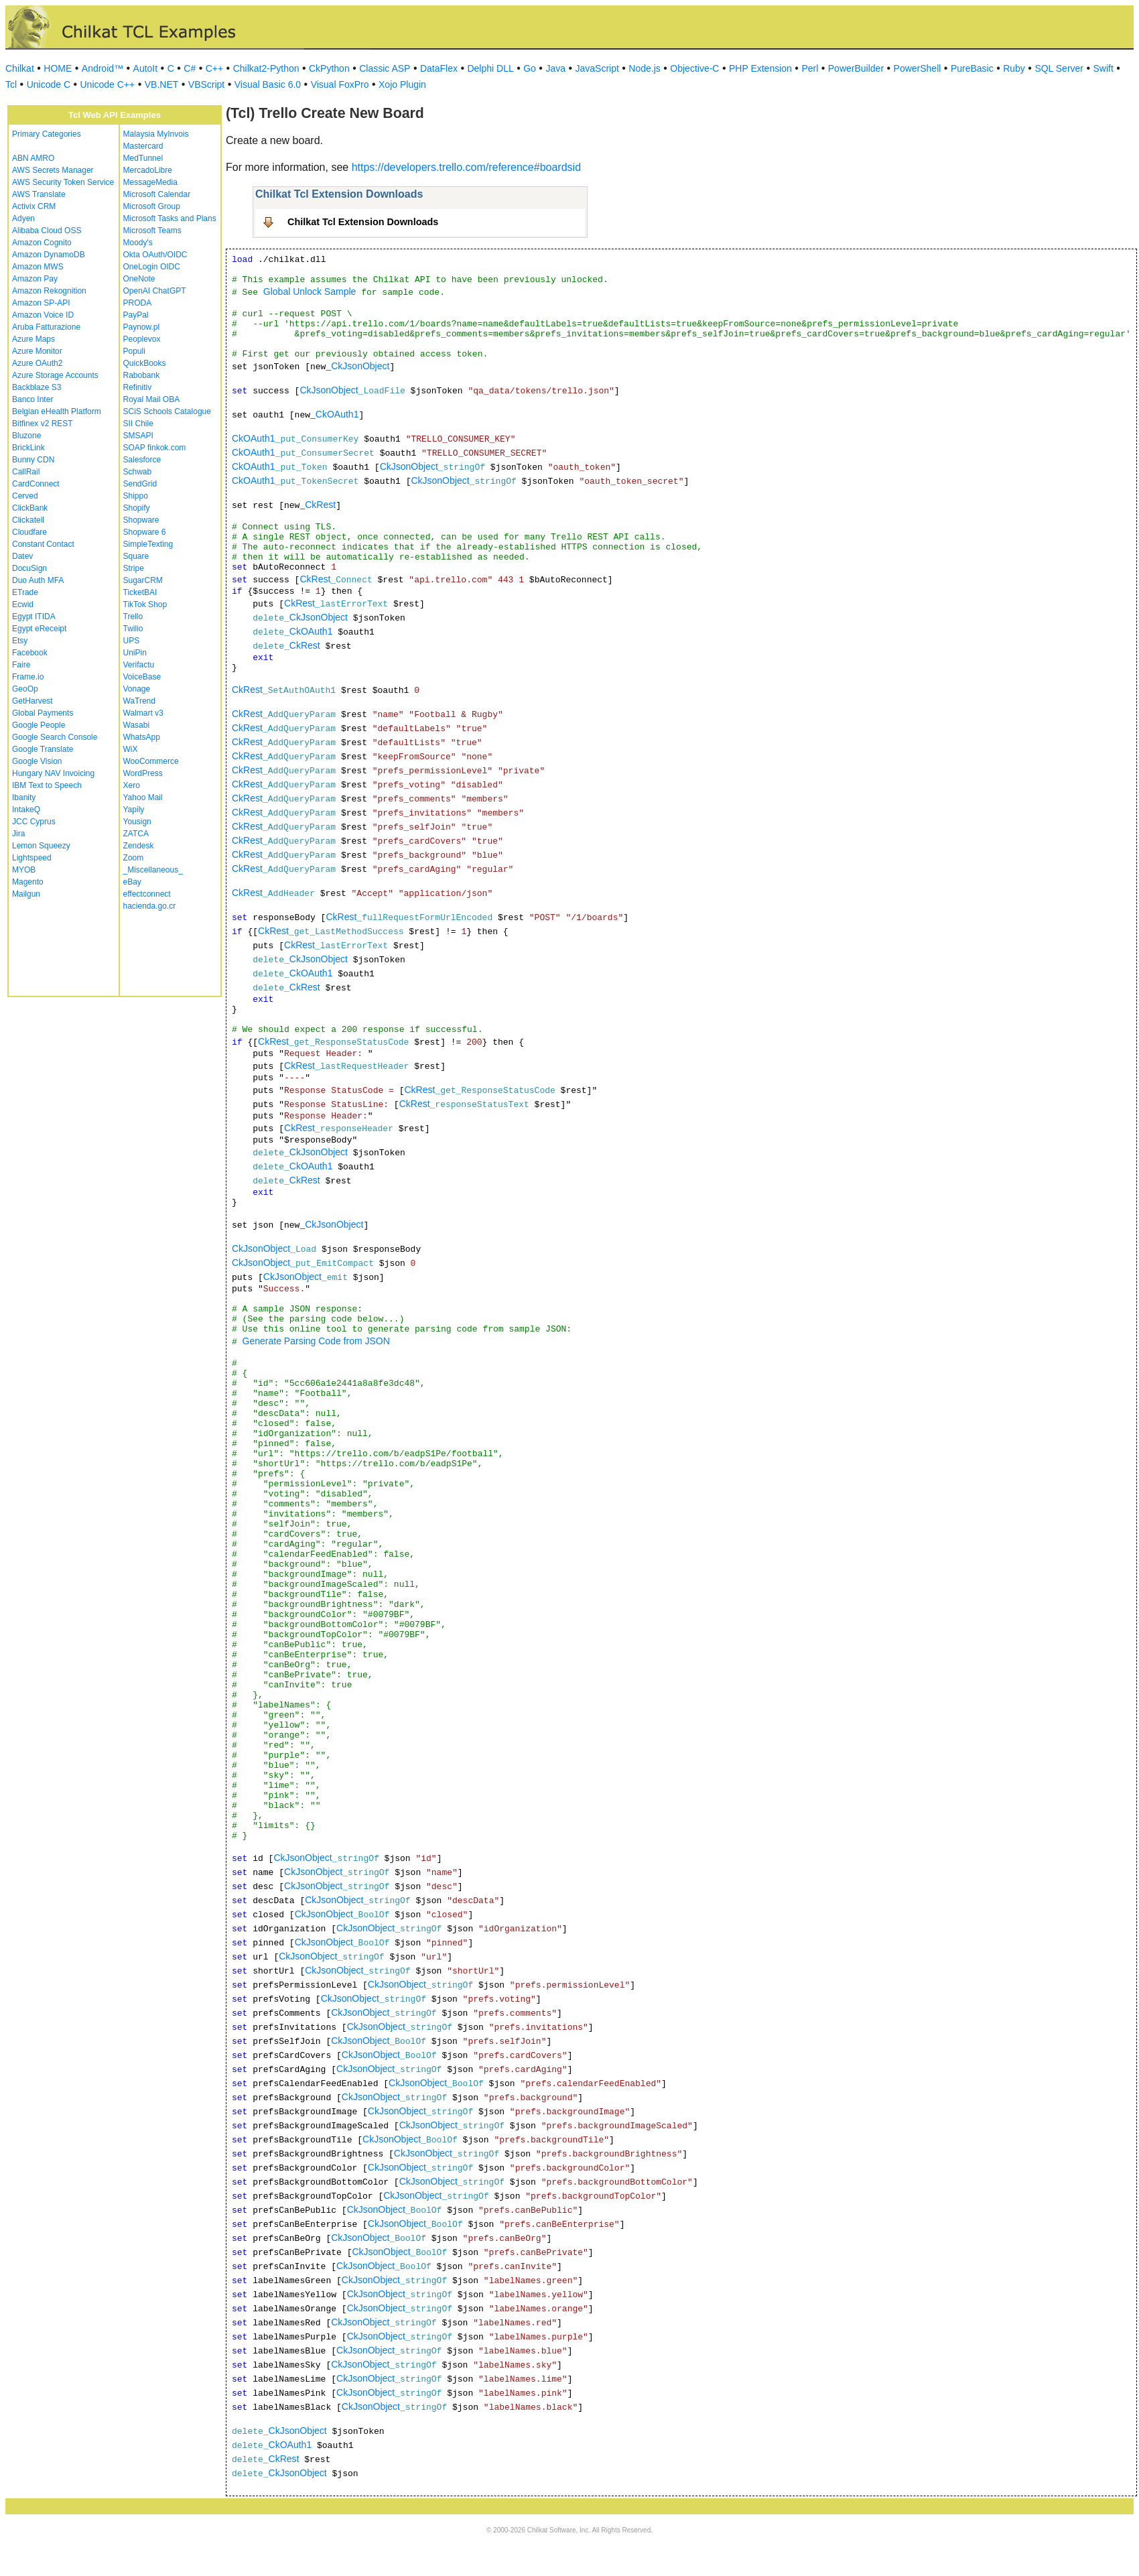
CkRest (320, 504)
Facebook (30, 652)
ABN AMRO (33, 158)
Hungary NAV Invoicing (53, 773)
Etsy (19, 640)
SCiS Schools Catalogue (167, 411)
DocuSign (29, 568)
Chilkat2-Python (266, 68)
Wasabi (136, 725)
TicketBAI (140, 592)
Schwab (137, 471)
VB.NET (162, 84)
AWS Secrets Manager (53, 170)
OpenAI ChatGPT (154, 291)
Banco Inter (32, 399)
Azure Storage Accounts (55, 375)
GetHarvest (32, 701)
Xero (131, 785)
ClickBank (30, 508)
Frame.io (28, 677)
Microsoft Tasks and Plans (169, 218)
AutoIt (145, 68)
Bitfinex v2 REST (42, 423)
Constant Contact (43, 544)
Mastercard (143, 146)
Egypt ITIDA (34, 616)
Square (136, 556)
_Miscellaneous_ (153, 870)
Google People (38, 725)
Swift (1103, 68)
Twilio (133, 628)
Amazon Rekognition (49, 291)
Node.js (644, 68)
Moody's (138, 242)
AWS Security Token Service (63, 182)
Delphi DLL (490, 68)
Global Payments (42, 713)
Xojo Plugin (402, 84)
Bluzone (26, 435)
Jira (18, 833)
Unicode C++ (107, 84)
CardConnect (36, 484)
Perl (809, 68)
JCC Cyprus (34, 821)
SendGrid (140, 484)
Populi (134, 351)
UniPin (135, 652)
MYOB (24, 870)
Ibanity (24, 797)
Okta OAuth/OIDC (155, 254)
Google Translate (42, 749)
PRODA (137, 303)
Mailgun (26, 894)
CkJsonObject (360, 366)
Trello (133, 616)
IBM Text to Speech (47, 785)
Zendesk (138, 845)
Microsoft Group (151, 206)
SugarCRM (143, 580)
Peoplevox (142, 339)
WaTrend (139, 701)
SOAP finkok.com (154, 447)
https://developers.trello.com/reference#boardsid (466, 167)
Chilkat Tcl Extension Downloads (362, 221)
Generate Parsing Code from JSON (316, 1341)
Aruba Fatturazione (46, 327)
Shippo (135, 496)
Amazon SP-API (41, 303)
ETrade (25, 592)
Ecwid (23, 604)
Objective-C (694, 68)
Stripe (133, 568)
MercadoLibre (147, 170)
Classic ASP (384, 68)
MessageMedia (150, 182)
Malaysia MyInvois (156, 134)
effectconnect (147, 894)
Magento (28, 882)
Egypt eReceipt (39, 628)
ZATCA (136, 833)
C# (190, 68)
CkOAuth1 (337, 414)
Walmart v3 (143, 713)
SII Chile (138, 423)
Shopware (141, 520)
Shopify (136, 508)
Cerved (25, 496)
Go (529, 68)
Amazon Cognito (42, 242)
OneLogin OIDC (151, 266)
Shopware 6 (144, 532)
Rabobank (141, 375)
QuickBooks (144, 363)
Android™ (102, 68)
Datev (22, 556)
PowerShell (917, 68)
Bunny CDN (33, 459)
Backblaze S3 (36, 387)
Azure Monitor (37, 351)
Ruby (1014, 68)
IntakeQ (26, 809)
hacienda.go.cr (149, 906)
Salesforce (142, 459)
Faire (21, 664)
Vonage (137, 689)
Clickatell (28, 520)
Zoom (133, 857)
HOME (58, 68)
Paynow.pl (141, 327)
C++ (214, 68)
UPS (131, 640)
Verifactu (139, 664)
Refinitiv (137, 387)
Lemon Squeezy (41, 845)
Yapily (134, 809)
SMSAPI (138, 435)
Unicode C (48, 84)
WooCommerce (151, 761)
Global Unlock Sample (309, 291)
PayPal (136, 315)
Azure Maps (33, 339)
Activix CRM (34, 206)
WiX (130, 749)
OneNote (139, 278)
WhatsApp (141, 737)
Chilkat (19, 68)
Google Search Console (54, 737)
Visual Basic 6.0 (267, 84)
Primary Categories (46, 134)
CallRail (26, 471)
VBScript (206, 84)
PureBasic (972, 68)
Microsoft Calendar (157, 194)
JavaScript (597, 68)
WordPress (143, 773)
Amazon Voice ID (43, 315)
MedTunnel (143, 158)
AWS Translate (39, 194)
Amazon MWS (38, 266)
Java (555, 68)
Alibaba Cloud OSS (46, 230)
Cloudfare (29, 532)
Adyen (23, 218)
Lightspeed (32, 857)
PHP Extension (760, 68)
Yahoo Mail (143, 797)
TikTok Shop (145, 604)
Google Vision (37, 761)
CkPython (329, 68)
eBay (132, 882)
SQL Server (1058, 68)
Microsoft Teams (152, 230)
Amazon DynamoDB (48, 254)
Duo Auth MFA (38, 580)
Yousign (137, 821)
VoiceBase (142, 677)
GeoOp (25, 689)
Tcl (11, 84)
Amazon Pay (35, 278)
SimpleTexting (148, 544)
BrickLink (28, 447)
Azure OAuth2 (37, 363)
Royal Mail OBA (151, 399)
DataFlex (439, 68)
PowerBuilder (856, 68)
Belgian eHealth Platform (56, 411)
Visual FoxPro (340, 84)
